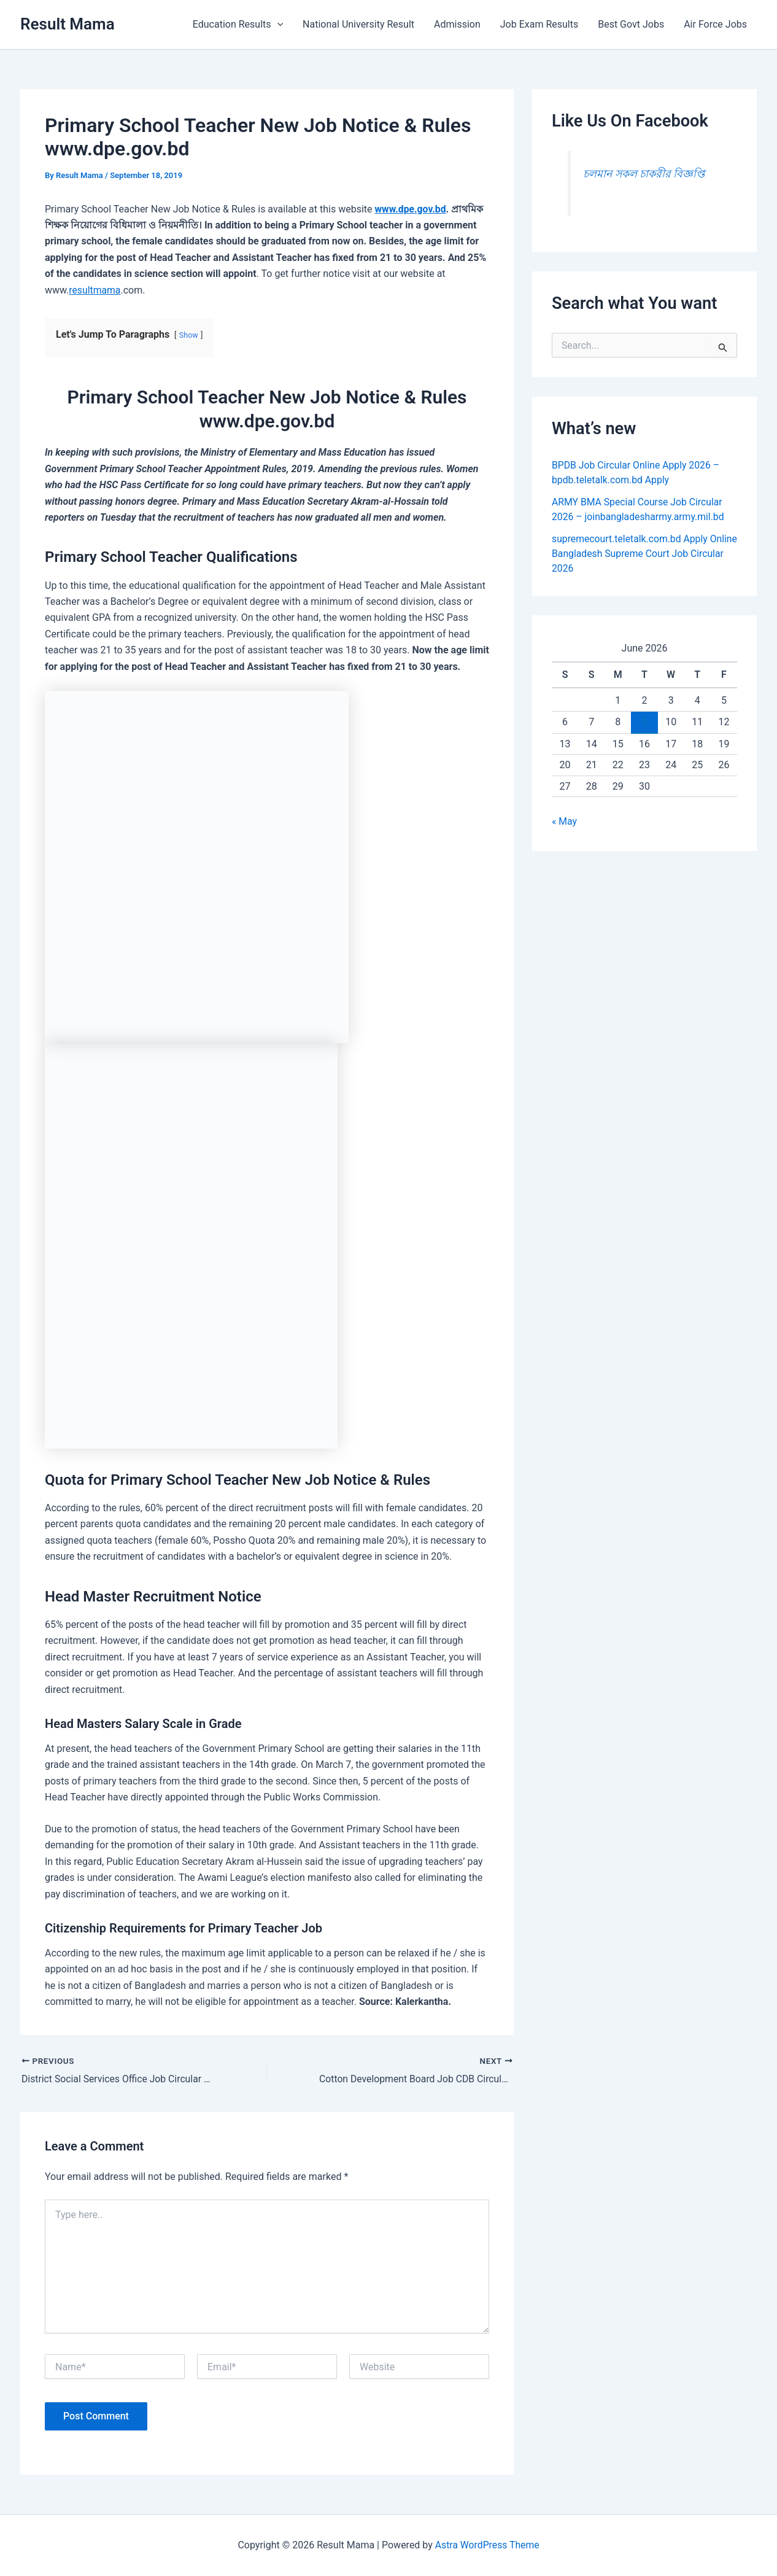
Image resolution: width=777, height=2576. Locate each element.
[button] (277, 24)
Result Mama (67, 24)
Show (189, 335)
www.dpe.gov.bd (411, 209)
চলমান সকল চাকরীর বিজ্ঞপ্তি (644, 174)
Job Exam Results (539, 24)
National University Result (358, 24)
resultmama (95, 290)
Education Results (238, 24)
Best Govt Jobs (631, 24)
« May (565, 821)
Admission (457, 24)
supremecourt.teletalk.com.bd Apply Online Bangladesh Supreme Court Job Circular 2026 (636, 553)
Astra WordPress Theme (486, 2545)
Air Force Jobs (715, 24)
